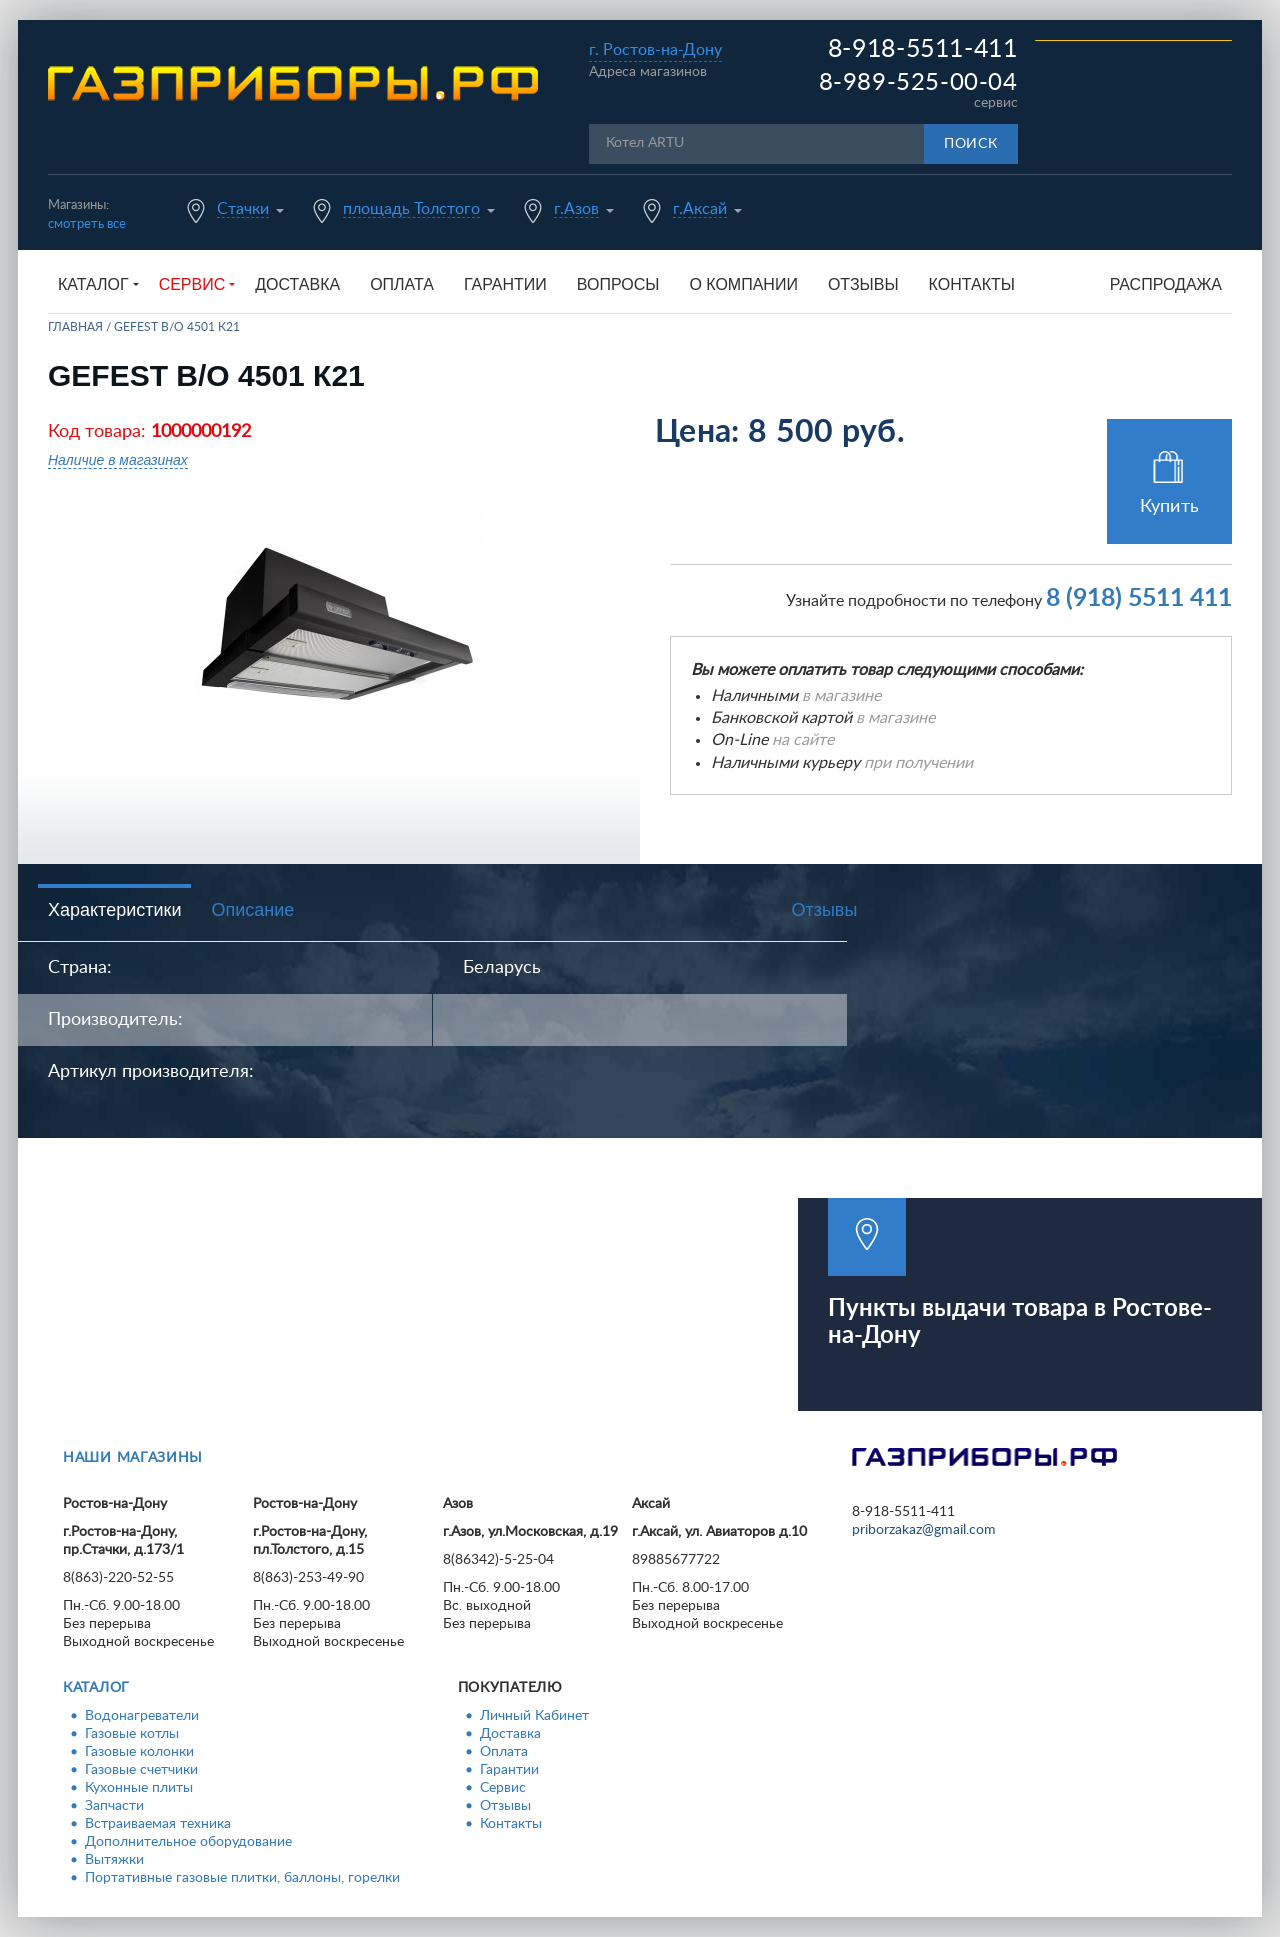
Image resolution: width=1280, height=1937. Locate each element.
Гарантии (505, 284)
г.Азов (576, 209)
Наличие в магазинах (118, 460)
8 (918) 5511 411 (1139, 598)
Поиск (971, 144)
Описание (252, 910)
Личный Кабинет (534, 1716)
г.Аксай (700, 209)
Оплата (402, 284)
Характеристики (114, 910)
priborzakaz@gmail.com (924, 1530)
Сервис (503, 1788)
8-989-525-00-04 (918, 83)
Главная (75, 327)
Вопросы (618, 284)
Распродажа (1166, 284)
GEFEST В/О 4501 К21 (177, 327)
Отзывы (863, 284)
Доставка (297, 284)
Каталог (96, 1688)
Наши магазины (133, 1458)
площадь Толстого (411, 209)
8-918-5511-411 (923, 49)
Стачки (243, 209)
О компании (743, 284)
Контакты (972, 284)
